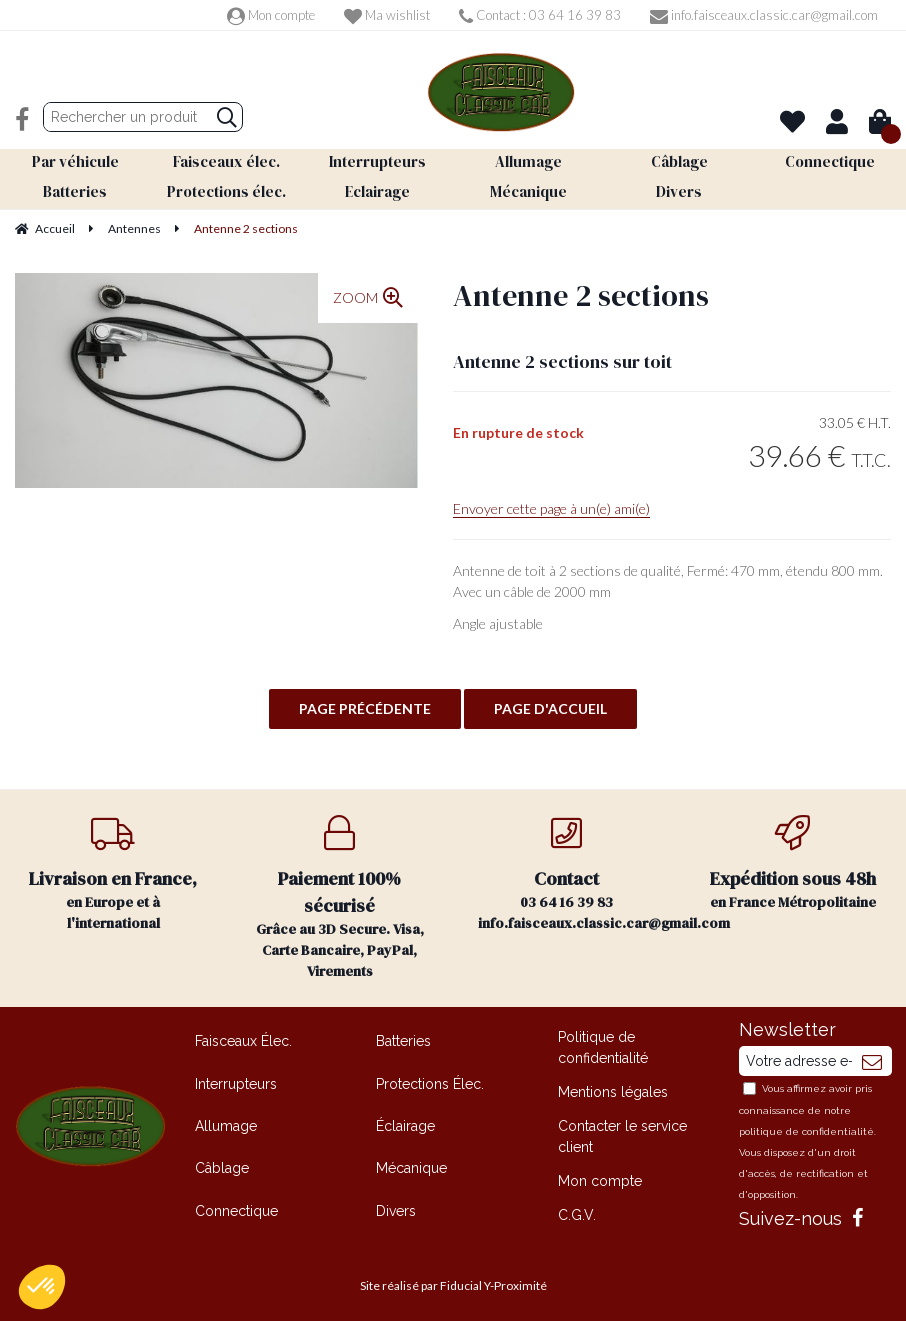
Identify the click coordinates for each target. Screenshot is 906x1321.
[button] (42, 1287)
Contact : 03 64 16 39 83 (540, 15)
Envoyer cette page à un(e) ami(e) (551, 504)
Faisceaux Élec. (243, 1037)
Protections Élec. (430, 1080)
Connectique (236, 1207)
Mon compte (271, 15)
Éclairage (405, 1122)
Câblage (222, 1164)
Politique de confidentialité (603, 1043)
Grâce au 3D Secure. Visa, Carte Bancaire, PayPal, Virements (340, 894)
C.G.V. (577, 1211)
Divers (396, 1207)
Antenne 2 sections (581, 291)
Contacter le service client (622, 1132)
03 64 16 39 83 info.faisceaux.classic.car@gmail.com (579, 870)
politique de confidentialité (806, 1127)
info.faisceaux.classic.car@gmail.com (764, 15)
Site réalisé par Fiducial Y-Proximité (453, 1281)
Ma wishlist (387, 15)
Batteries (403, 1037)
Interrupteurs (236, 1080)
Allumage (226, 1122)
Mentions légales (613, 1088)
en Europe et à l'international (113, 870)
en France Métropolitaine (793, 859)
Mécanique (411, 1164)
